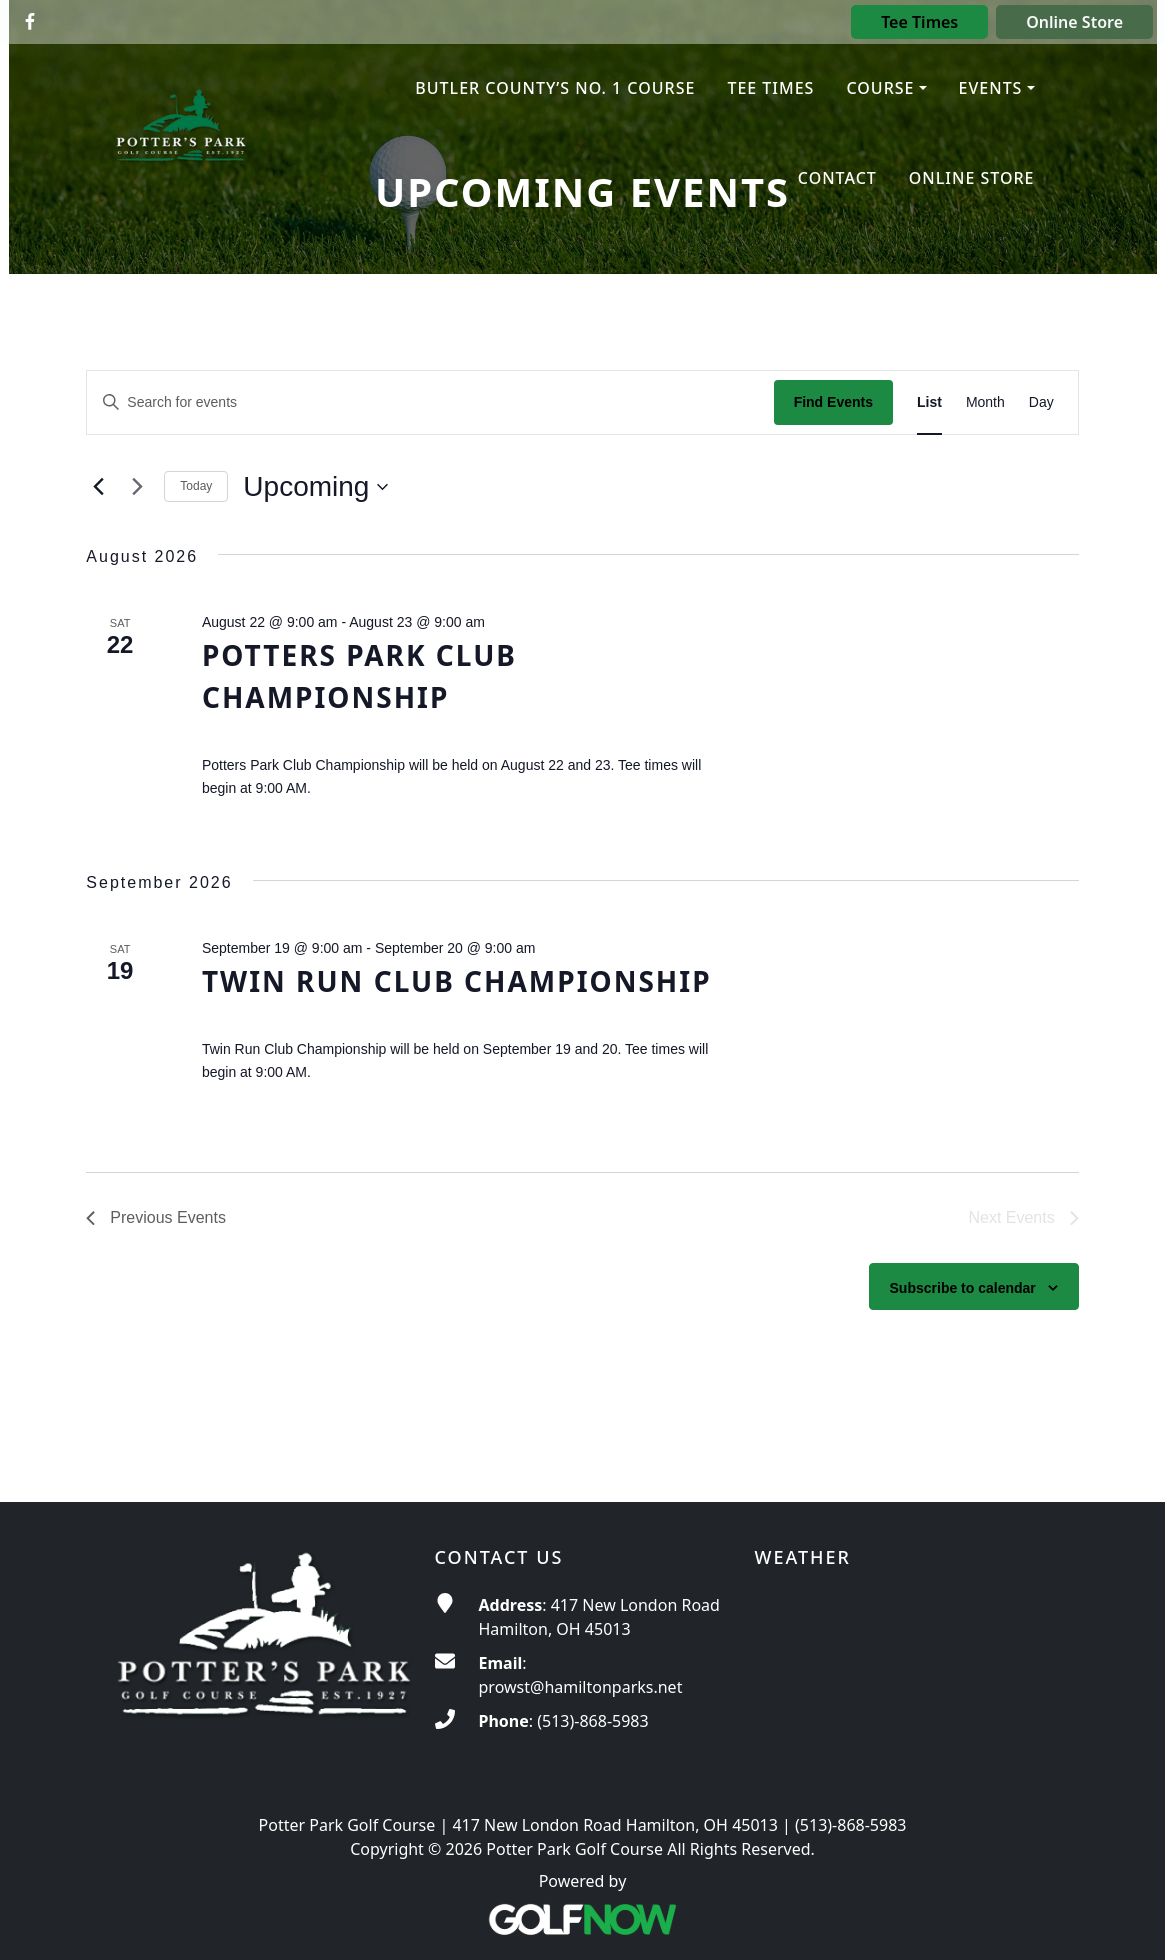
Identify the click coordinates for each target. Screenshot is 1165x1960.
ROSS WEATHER (903, 1668)
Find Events (833, 402)
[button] (886, 89)
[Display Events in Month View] (985, 402)
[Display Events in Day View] (1041, 402)
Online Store (1074, 22)
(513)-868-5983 (592, 1721)
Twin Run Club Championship (457, 981)
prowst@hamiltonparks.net (581, 1687)
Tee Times (919, 22)
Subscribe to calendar (963, 1288)
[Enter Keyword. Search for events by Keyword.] (430, 402)
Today (196, 486)
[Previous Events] (98, 487)
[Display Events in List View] (929, 402)
